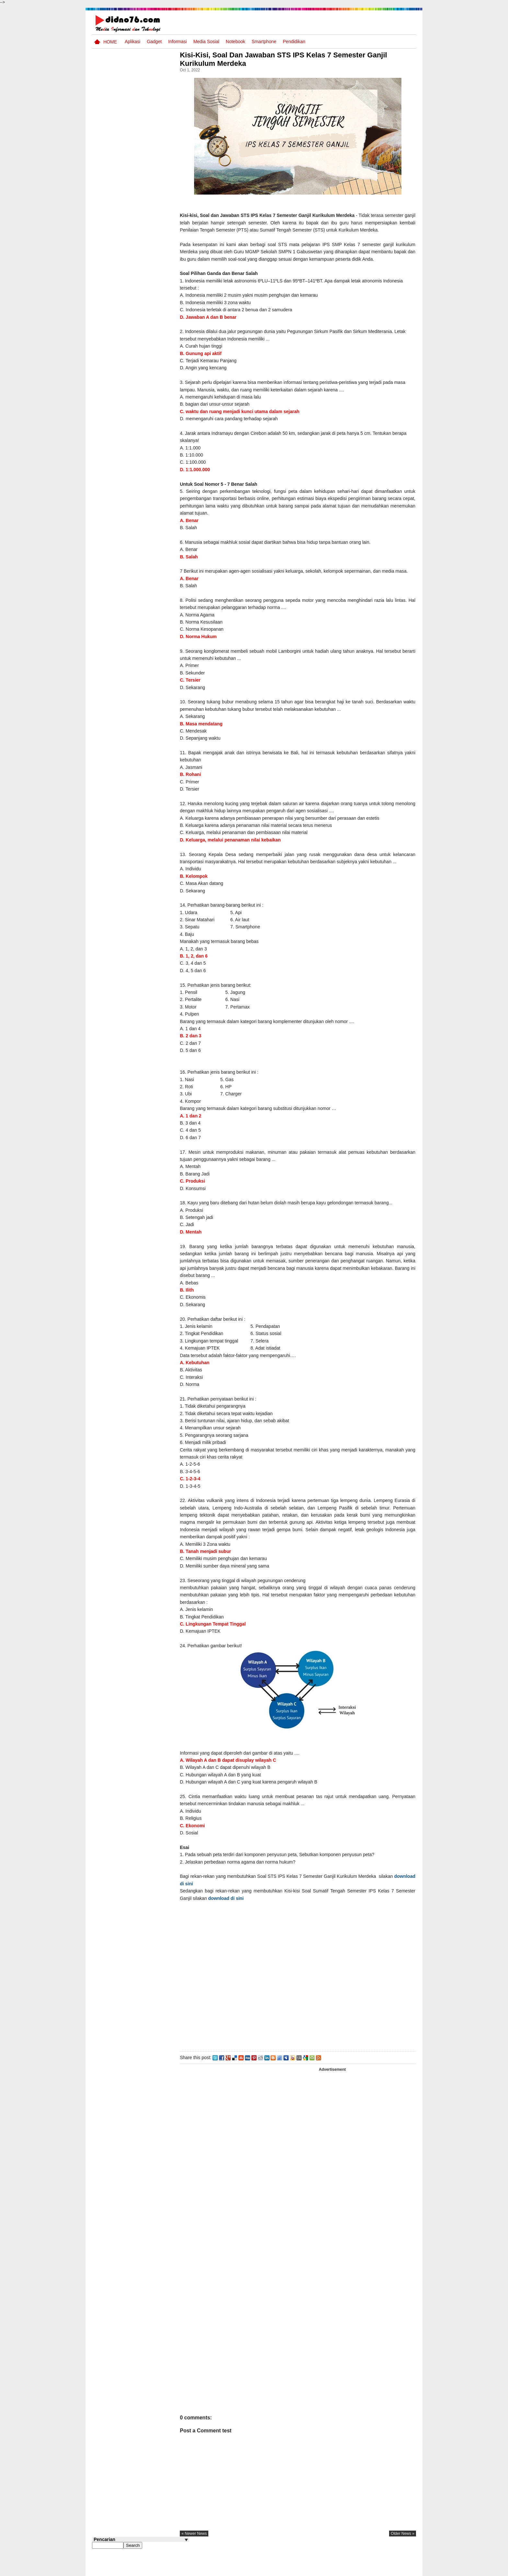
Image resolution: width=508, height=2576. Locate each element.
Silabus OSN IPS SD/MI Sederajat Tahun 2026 (150, 435)
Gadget (154, 41)
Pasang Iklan (317, 2570)
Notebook (235, 41)
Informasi (177, 41)
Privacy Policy (377, 2570)
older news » (402, 2555)
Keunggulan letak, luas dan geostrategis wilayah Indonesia (152, 364)
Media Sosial (206, 41)
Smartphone (264, 41)
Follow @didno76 (109, 492)
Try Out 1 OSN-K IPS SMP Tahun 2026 (153, 305)
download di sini (213, 1905)
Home (110, 41)
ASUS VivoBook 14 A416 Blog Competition (151, 410)
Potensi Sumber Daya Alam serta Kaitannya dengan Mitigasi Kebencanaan (147, 336)
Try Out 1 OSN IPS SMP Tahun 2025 (150, 460)
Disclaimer (404, 2570)
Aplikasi (132, 41)
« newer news (210, 2555)
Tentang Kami (346, 2570)
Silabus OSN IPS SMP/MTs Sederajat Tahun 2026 (153, 284)
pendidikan (294, 41)
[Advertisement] (305, 2004)
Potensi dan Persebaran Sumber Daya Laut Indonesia (150, 389)
